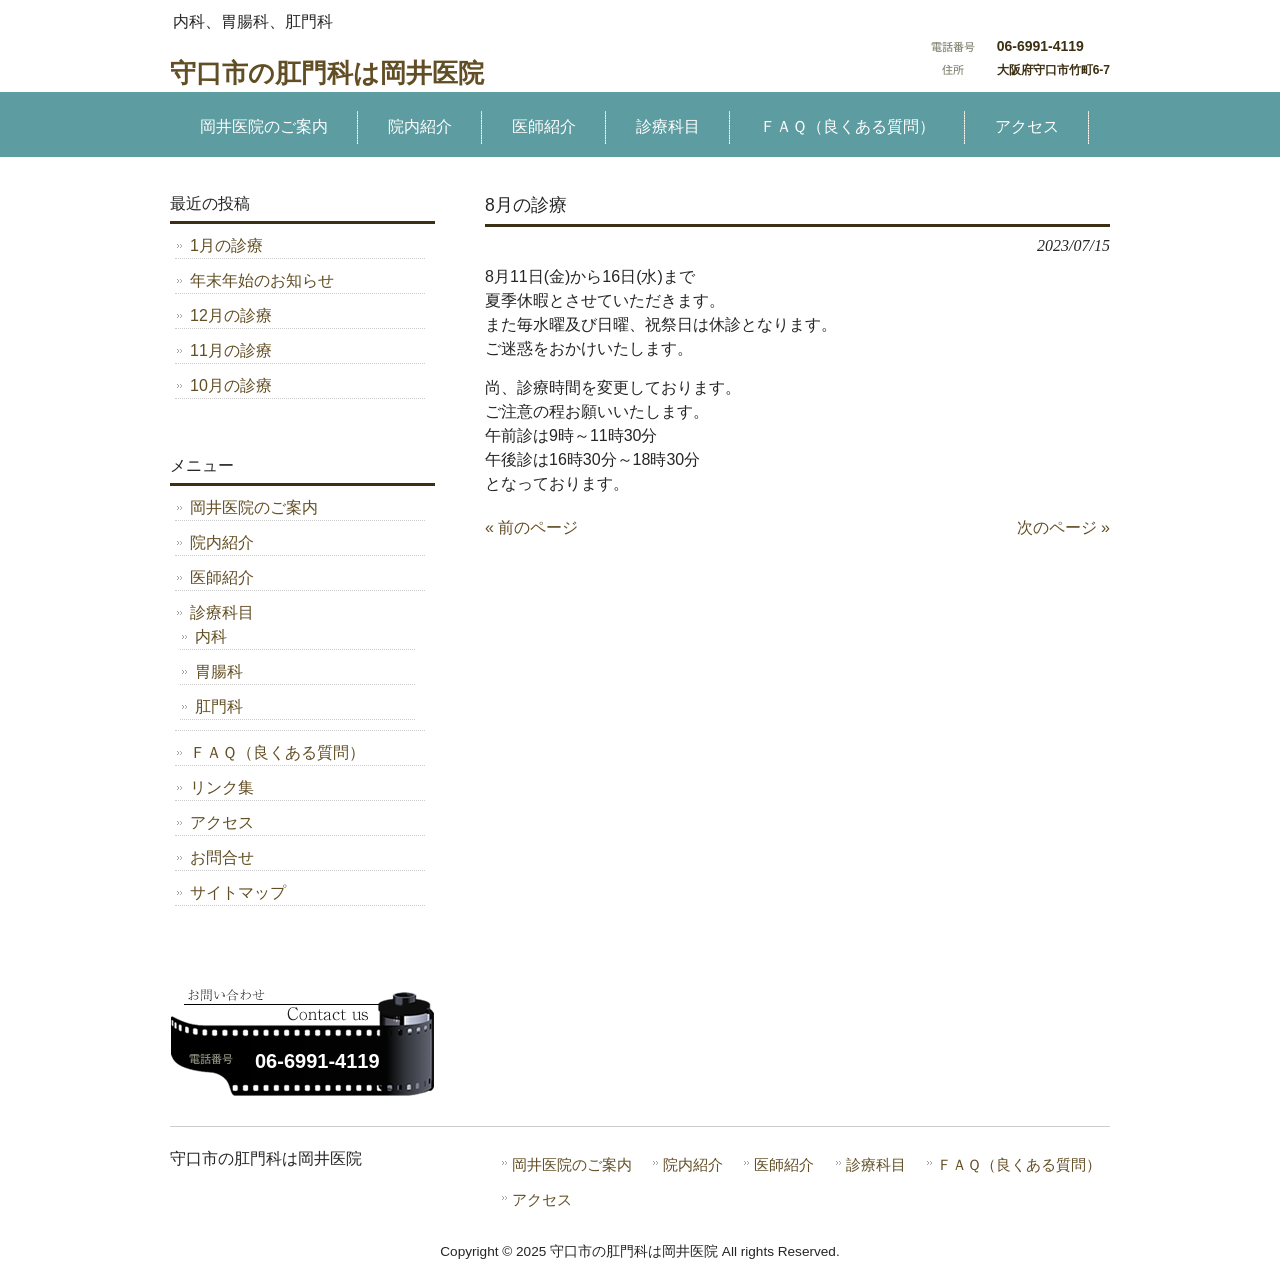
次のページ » (1063, 527)
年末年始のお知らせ (262, 280)
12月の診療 (231, 315)
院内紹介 (222, 542)
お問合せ (222, 857)
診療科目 (222, 612)
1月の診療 (226, 245)
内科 (211, 636)
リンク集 (222, 787)
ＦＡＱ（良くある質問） (277, 752)
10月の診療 (231, 385)
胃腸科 (219, 671)
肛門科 (219, 706)
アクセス (222, 822)
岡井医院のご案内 (254, 507)
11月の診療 (231, 350)
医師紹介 (222, 577)
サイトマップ (238, 892)
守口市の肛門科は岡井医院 (327, 73)
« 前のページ (531, 527)
